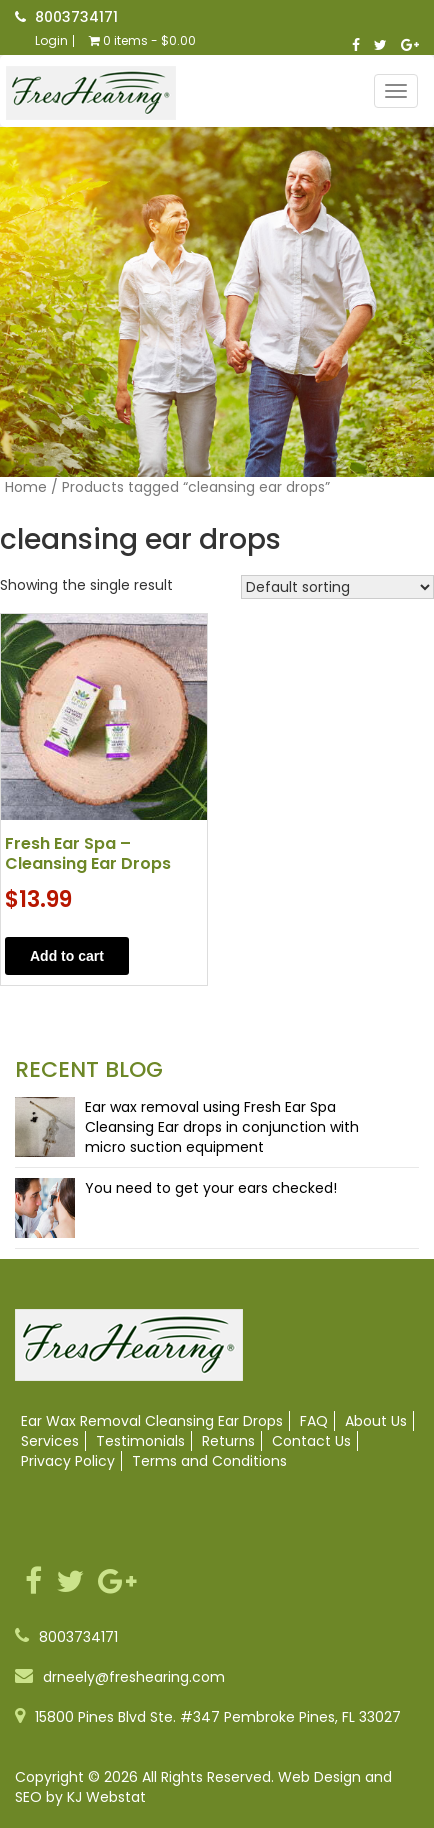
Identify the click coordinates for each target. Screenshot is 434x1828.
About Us (376, 1421)
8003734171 (76, 17)
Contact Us (311, 1441)
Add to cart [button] (67, 956)
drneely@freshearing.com (134, 1677)
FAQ (314, 1421)
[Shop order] (337, 587)
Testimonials (140, 1441)
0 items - (142, 41)
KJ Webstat (106, 1797)
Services (50, 1441)
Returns (228, 1441)
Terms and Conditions (209, 1461)
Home (26, 487)
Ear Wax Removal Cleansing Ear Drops (152, 1421)
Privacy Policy (68, 1461)
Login (51, 41)
